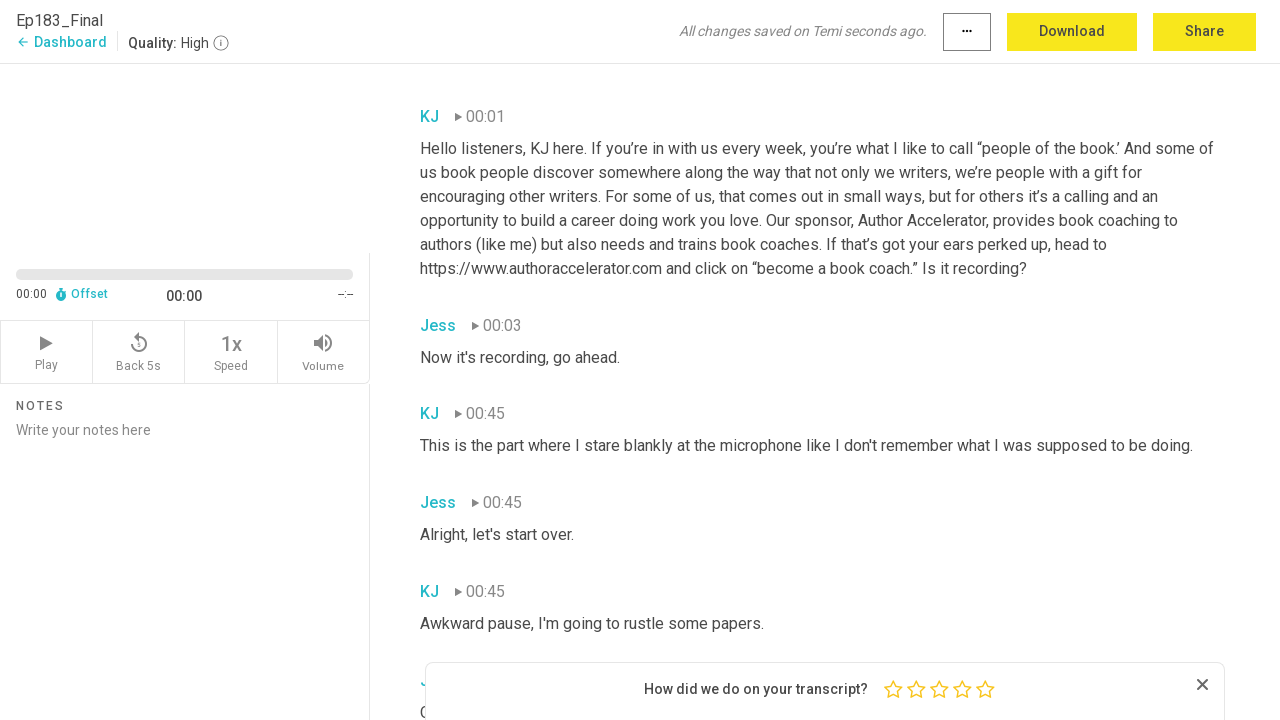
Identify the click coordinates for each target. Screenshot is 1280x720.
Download (1072, 31)
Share (1204, 31)
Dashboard (61, 42)
